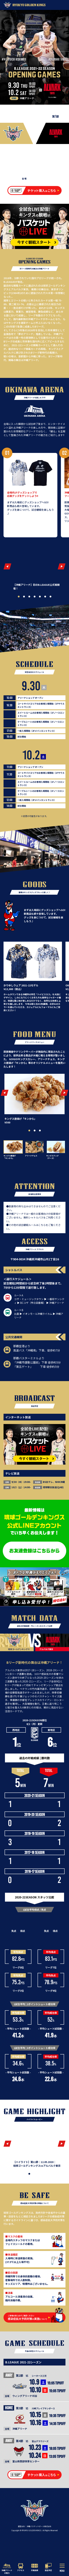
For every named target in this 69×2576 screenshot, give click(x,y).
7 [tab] (51, 597)
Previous (7, 566)
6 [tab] (46, 597)
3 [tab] (30, 597)
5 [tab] (41, 597)
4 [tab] (35, 597)
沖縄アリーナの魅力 (7, 2568)
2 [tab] (25, 597)
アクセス (21, 2567)
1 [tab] (19, 597)
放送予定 (48, 2567)
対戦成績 (34, 2567)
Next (61, 566)
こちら (42, 1225)
